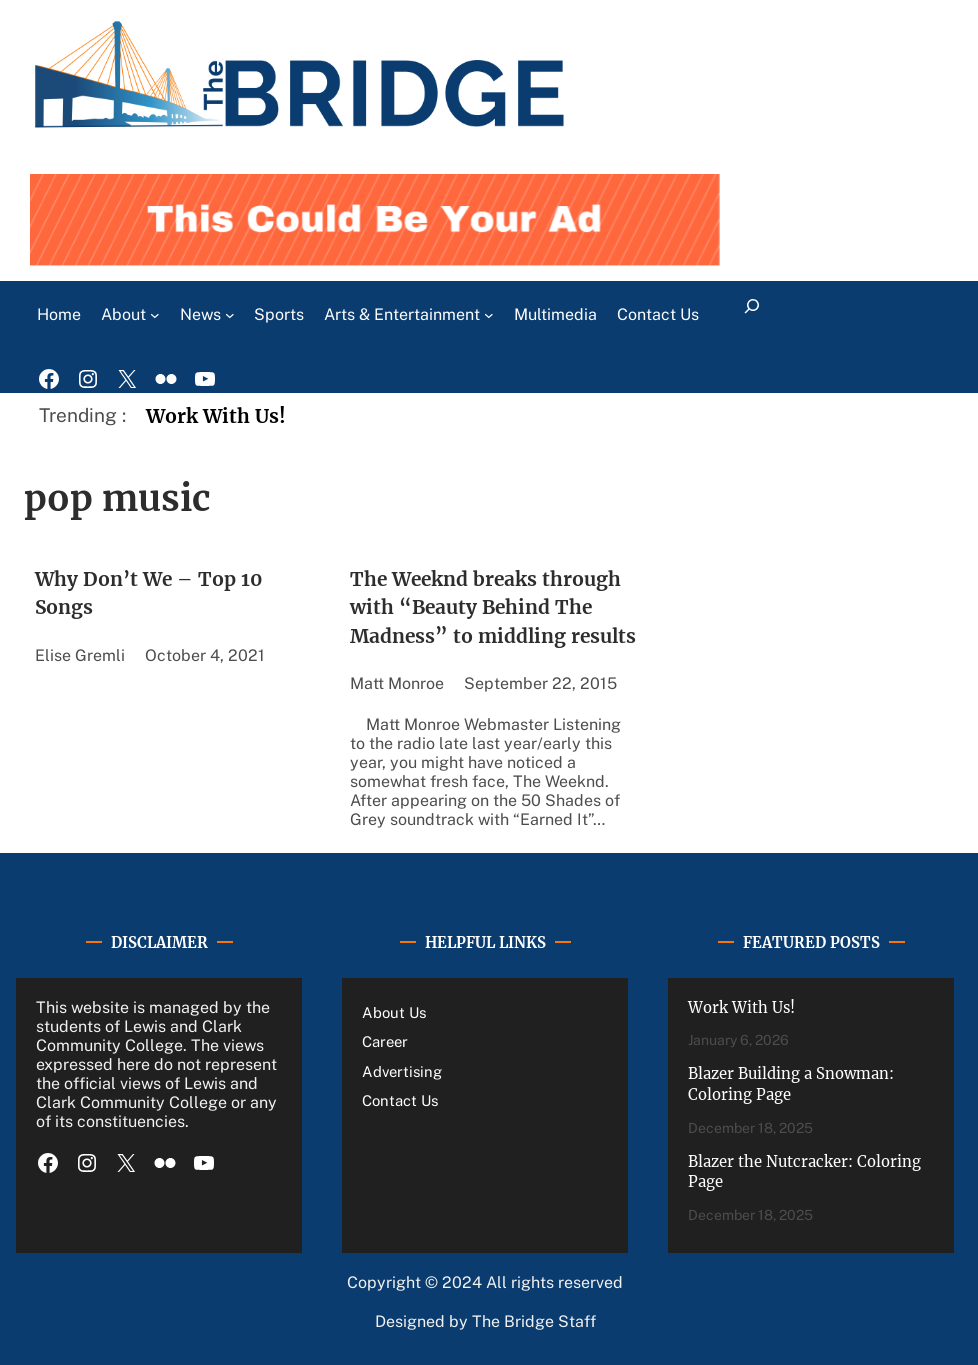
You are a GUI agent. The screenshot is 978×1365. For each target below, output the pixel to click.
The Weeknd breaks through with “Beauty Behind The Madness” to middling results (493, 607)
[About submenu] (155, 315)
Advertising (402, 1071)
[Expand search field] (751, 315)
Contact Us (400, 1100)
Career (385, 1041)
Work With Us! (216, 416)
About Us (394, 1012)
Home (59, 314)
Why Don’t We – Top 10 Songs (149, 593)
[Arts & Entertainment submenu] (489, 315)
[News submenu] (230, 315)
